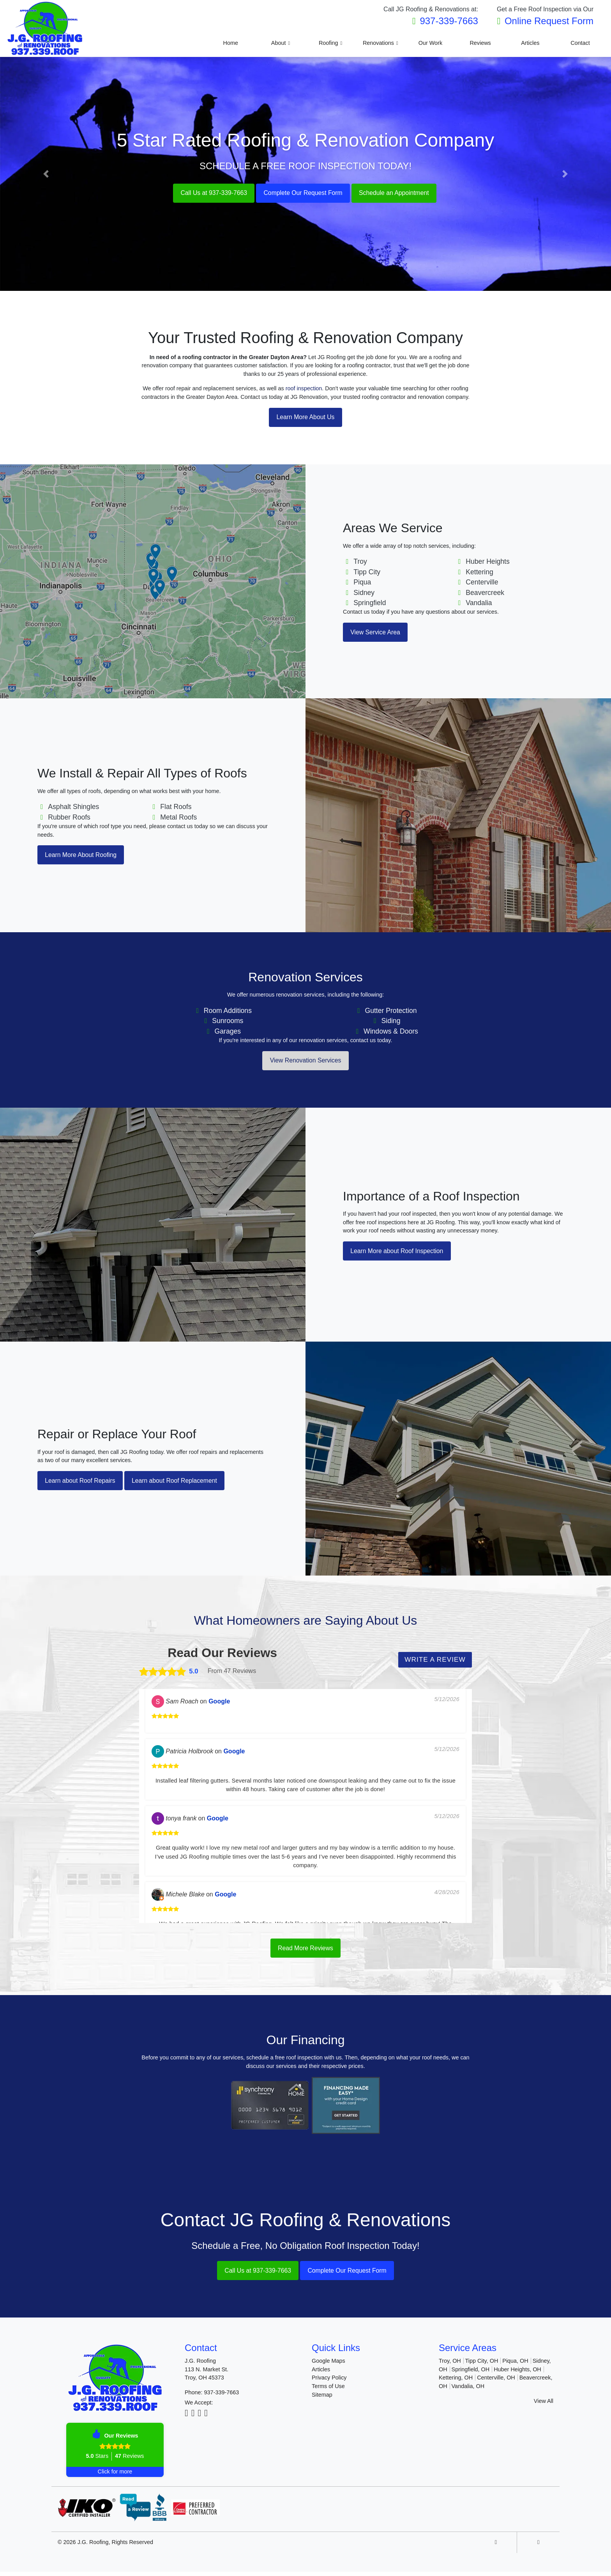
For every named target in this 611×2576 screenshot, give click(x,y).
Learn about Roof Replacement (187, 1483)
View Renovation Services (305, 1062)
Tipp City (366, 572)
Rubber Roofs (69, 817)
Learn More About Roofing (85, 856)
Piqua (362, 583)
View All (543, 2405)
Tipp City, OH (481, 2365)
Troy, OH (450, 2365)
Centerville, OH (496, 2382)
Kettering (479, 572)
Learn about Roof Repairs (84, 1483)
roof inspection (304, 388)
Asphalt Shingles (73, 807)
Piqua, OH (515, 2365)
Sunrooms (227, 1022)
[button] (46, 174)
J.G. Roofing (93, 2546)
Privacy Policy (329, 2382)
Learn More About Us (305, 417)
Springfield (369, 603)
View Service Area (378, 633)
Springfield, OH (471, 2374)
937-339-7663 (449, 21)
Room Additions (228, 1012)
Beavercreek (485, 593)
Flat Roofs (175, 807)
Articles (321, 2374)
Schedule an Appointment (402, 193)
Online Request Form (549, 21)
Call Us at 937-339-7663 (205, 193)
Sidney (363, 593)
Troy (360, 562)
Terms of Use (328, 2390)
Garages (228, 1032)
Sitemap (322, 2399)
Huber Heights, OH (517, 2374)
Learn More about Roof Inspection (402, 1253)
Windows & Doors (391, 1032)
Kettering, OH (456, 2382)
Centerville (482, 583)
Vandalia (479, 603)
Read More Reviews (305, 1951)
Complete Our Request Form (303, 193)
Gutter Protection (391, 1012)
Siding (391, 1022)
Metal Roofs (178, 817)
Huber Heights (487, 562)
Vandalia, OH (468, 2390)
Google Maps (328, 2365)
